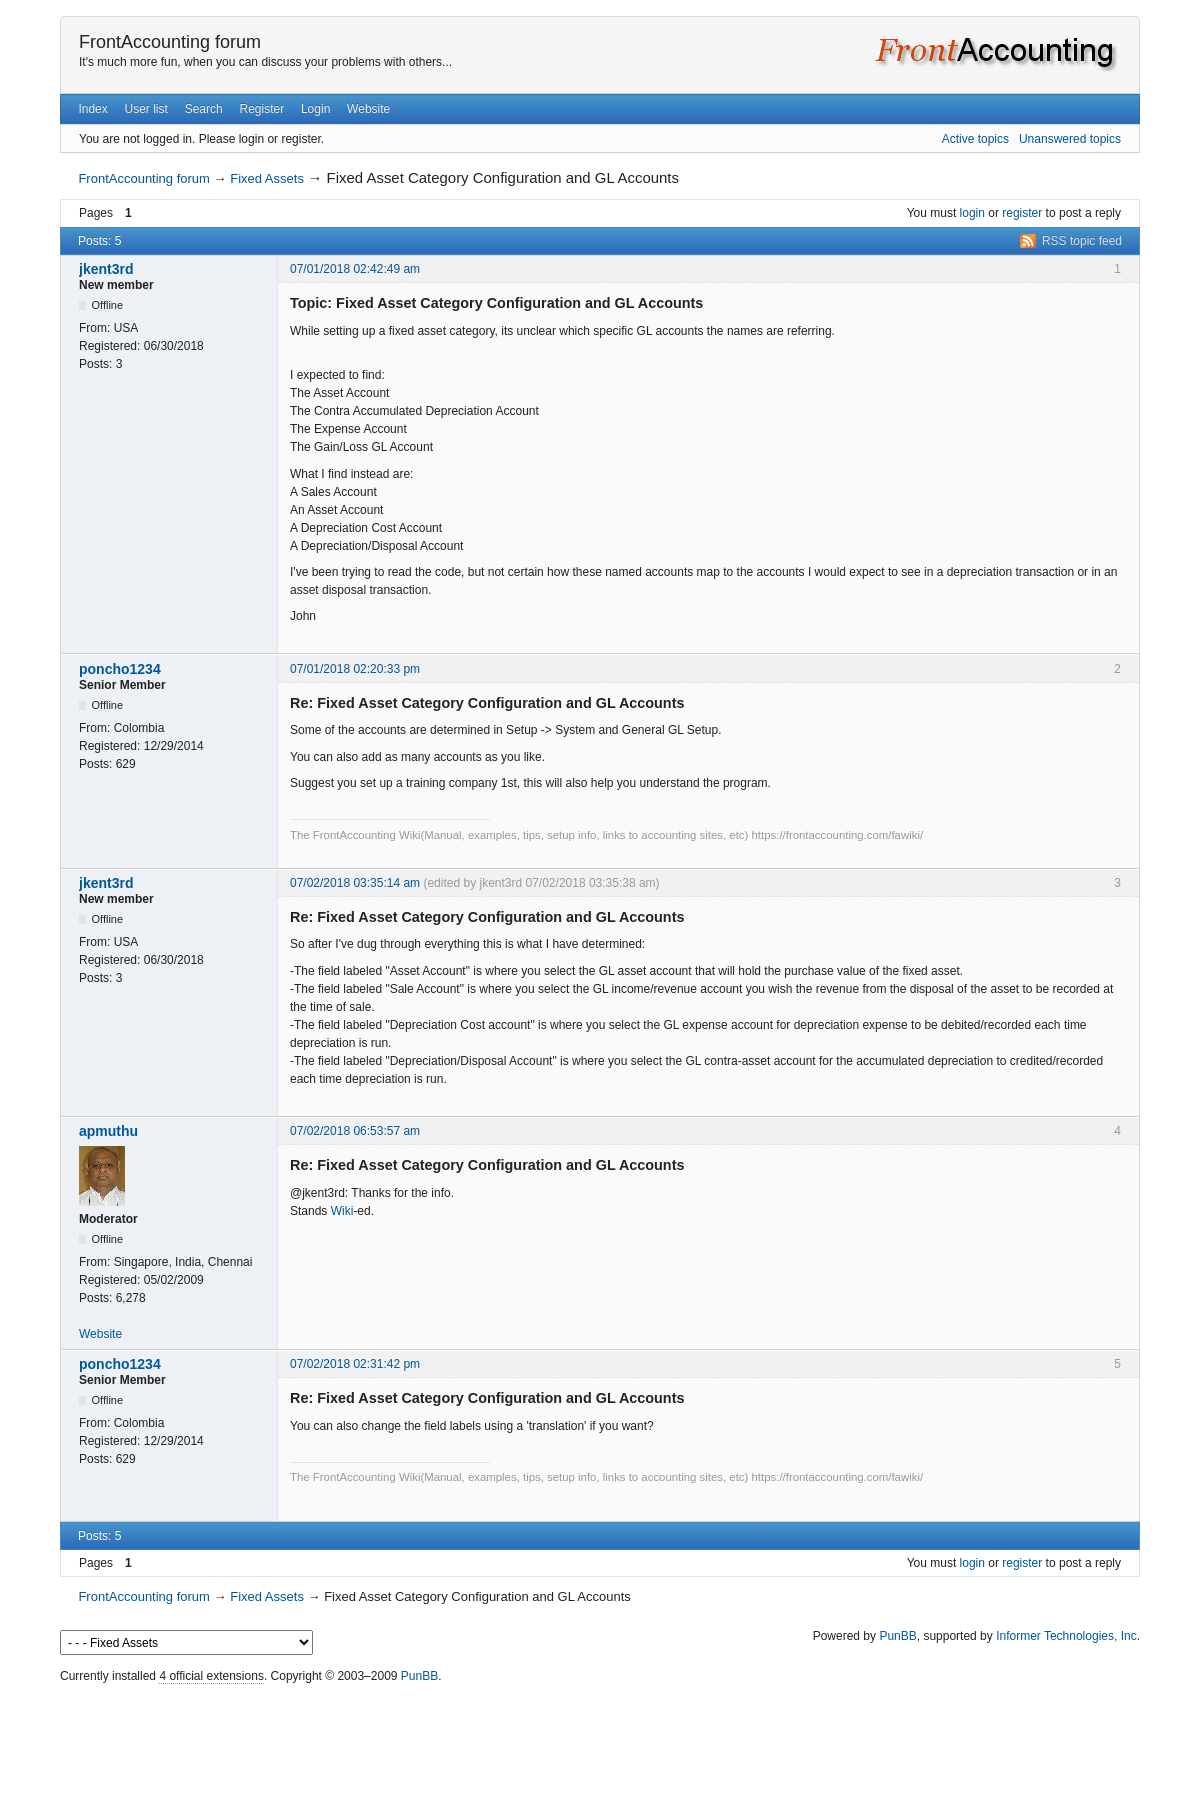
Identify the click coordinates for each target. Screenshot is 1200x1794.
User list (146, 109)
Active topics (975, 139)
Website (368, 109)
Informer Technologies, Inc (1066, 1636)
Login (315, 109)
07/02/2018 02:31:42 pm (355, 1364)
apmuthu (108, 1131)
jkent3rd (106, 269)
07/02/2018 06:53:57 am (355, 1131)
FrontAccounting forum (170, 42)
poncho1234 (120, 669)
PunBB (897, 1636)
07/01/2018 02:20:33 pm (355, 669)
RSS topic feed (1082, 241)
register (1022, 213)
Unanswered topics (1070, 139)
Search (204, 109)
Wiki (342, 1211)
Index (92, 109)
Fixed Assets (267, 178)
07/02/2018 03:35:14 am (355, 883)
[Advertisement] (600, 1734)
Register (261, 109)
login (972, 213)
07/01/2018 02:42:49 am (355, 269)
